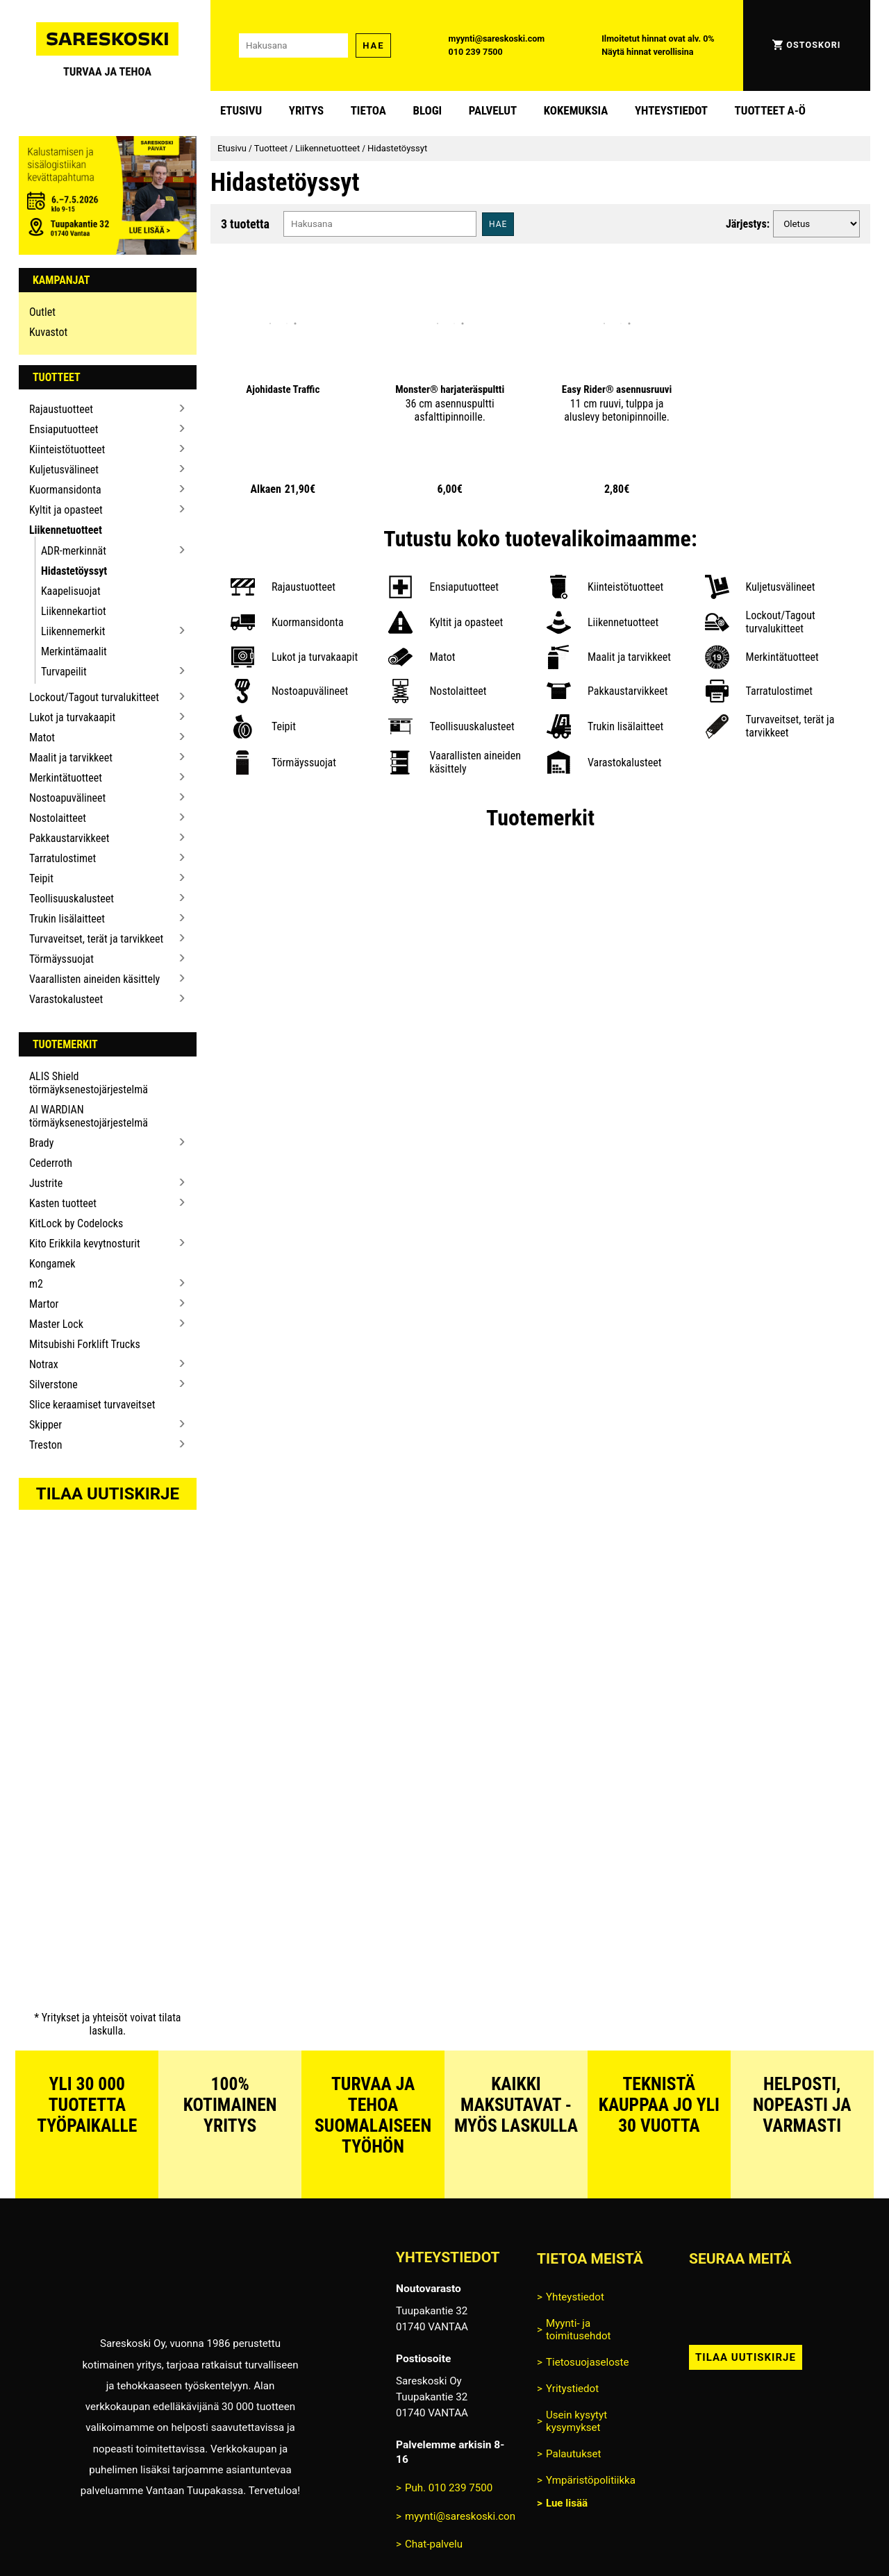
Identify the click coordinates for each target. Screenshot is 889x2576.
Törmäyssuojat (61, 959)
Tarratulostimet (62, 858)
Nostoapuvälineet (67, 798)
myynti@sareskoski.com (497, 38)
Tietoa (368, 110)
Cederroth (50, 1163)
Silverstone (53, 1384)
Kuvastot (48, 332)
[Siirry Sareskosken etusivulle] (108, 45)
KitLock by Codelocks (76, 1223)
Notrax (43, 1364)
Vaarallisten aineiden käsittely (94, 979)
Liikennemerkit (73, 631)
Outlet (42, 312)
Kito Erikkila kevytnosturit (84, 1243)
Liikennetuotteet (65, 530)
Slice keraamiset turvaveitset (92, 1404)
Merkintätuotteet (65, 777)
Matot (42, 737)
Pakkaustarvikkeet (69, 838)
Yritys (306, 110)
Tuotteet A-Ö (770, 110)
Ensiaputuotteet (64, 429)
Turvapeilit (64, 671)
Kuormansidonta (65, 489)
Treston (46, 1444)
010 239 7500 (476, 52)
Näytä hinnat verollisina (647, 52)
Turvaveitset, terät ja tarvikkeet (96, 938)
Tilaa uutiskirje (107, 1494)
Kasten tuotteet (63, 1203)
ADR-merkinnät (73, 550)
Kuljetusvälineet (64, 469)
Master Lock (56, 1324)
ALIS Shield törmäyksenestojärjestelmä (88, 1083)
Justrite (46, 1183)
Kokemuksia (576, 110)
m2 (36, 1283)
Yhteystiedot (671, 110)
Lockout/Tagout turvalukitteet (94, 697)
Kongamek (52, 1263)
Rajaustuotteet (61, 409)
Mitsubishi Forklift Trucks (84, 1344)
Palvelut (493, 110)
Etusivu (241, 110)
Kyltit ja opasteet (66, 509)
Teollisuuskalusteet (71, 898)
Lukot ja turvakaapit (72, 717)
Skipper (45, 1424)
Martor (44, 1304)
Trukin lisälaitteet (67, 918)
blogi (427, 110)
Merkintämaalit (74, 651)
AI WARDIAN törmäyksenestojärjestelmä (88, 1116)
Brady (41, 1143)
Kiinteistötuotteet (67, 449)
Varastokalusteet (66, 999)
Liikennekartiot (73, 611)
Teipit (41, 878)
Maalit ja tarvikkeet (71, 757)
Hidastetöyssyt (74, 571)
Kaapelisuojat (71, 591)
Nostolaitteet (57, 818)
